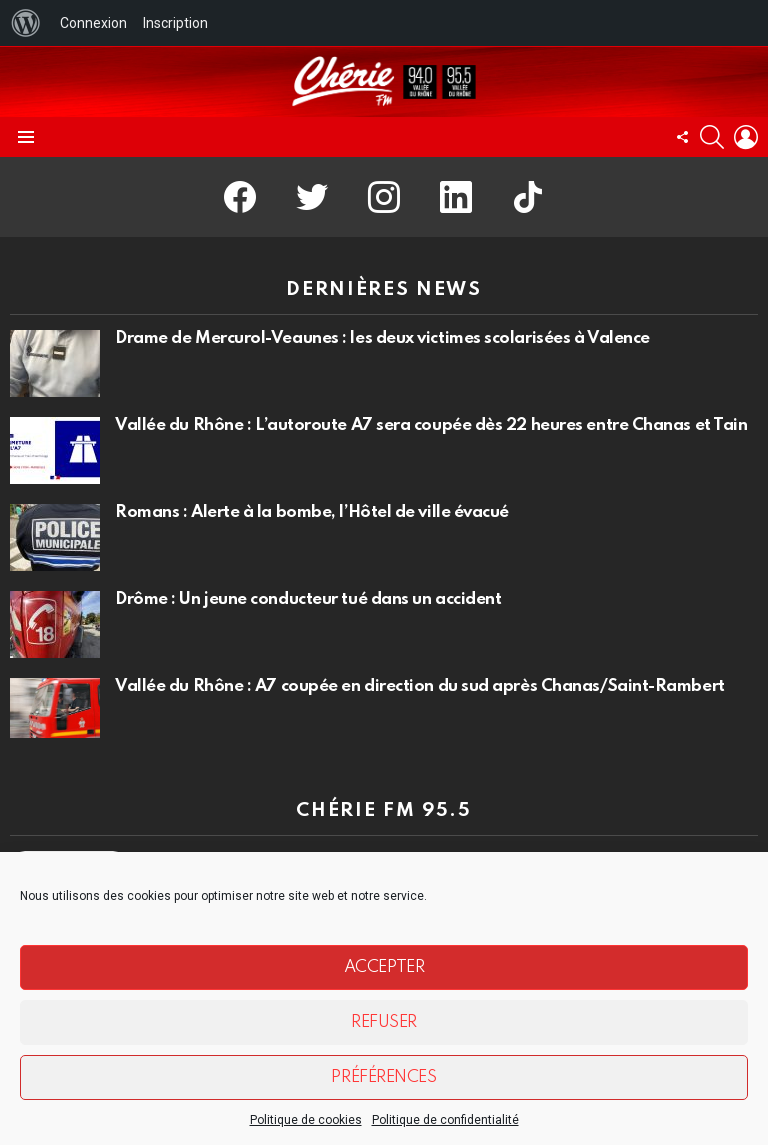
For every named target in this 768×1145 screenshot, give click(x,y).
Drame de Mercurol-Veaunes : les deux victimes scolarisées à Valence (382, 338)
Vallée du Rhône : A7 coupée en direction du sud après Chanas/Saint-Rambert (420, 686)
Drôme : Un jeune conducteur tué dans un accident (308, 599)
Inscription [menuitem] (175, 23)
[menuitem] (26, 23)
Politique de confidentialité (445, 1120)
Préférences (383, 1077)
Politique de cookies (306, 1120)
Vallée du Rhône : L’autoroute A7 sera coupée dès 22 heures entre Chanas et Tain (431, 425)
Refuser (384, 1022)
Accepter (384, 967)
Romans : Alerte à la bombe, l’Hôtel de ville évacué (312, 512)
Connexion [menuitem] (93, 23)
